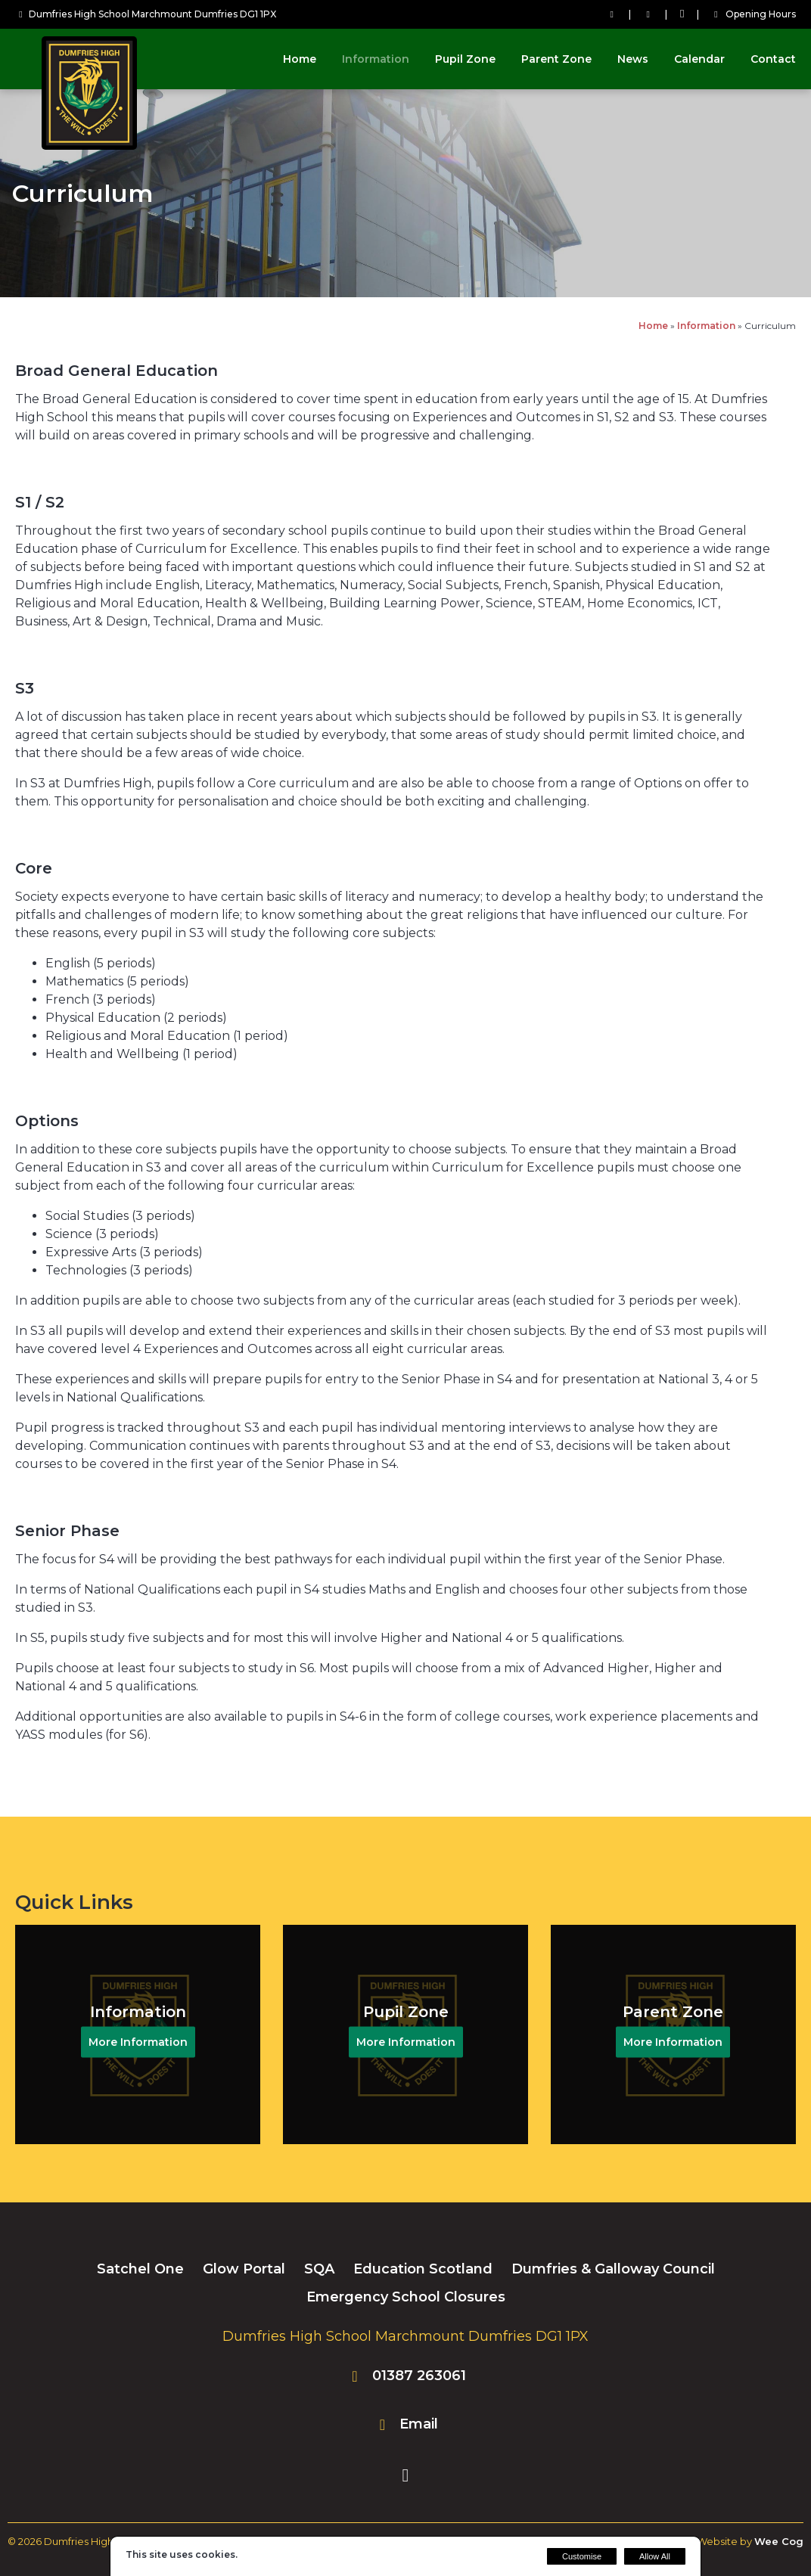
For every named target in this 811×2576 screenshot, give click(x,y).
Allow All (654, 2556)
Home (299, 59)
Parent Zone (556, 59)
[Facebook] (682, 14)
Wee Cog (778, 2541)
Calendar (699, 59)
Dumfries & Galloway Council (613, 2269)
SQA (319, 2269)
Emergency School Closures (405, 2297)
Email (418, 2424)
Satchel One (140, 2269)
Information (375, 59)
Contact (773, 59)
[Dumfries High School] (90, 145)
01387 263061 (419, 2375)
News (632, 59)
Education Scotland (423, 2269)
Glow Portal (244, 2269)
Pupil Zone (465, 59)
